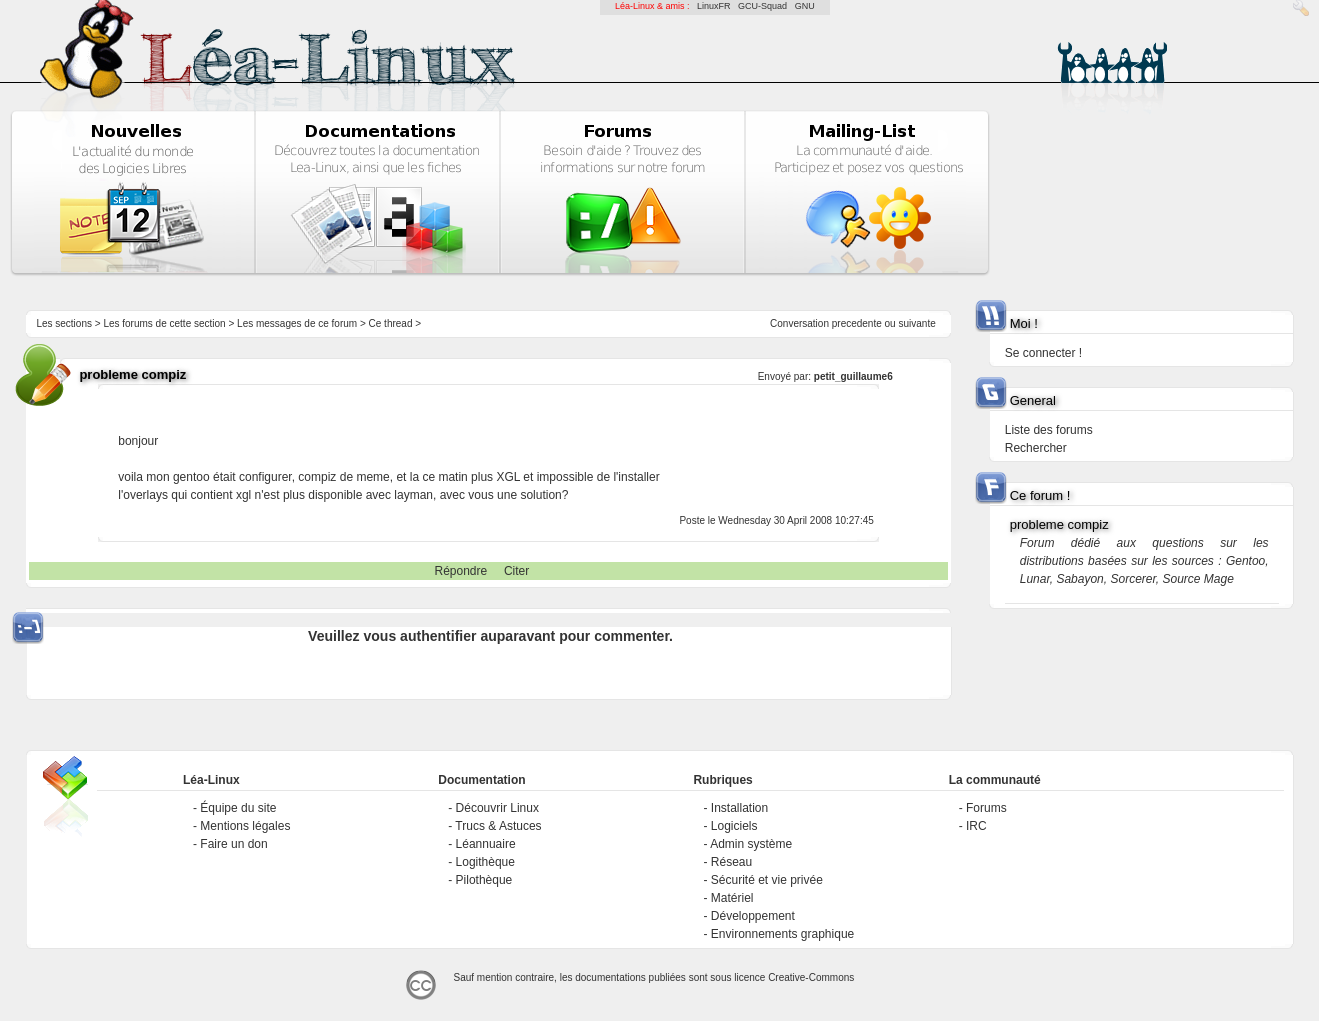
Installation (739, 808)
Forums (986, 808)
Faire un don (233, 844)
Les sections (64, 323)
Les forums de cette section (164, 323)
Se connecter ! (1043, 353)
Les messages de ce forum (297, 323)
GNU (805, 6)
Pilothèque (484, 880)
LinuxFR (714, 6)
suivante (916, 323)
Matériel (732, 898)
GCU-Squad (762, 6)
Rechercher (1036, 448)
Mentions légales (245, 826)
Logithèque (485, 862)
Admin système (751, 844)
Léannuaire (486, 844)
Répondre (461, 571)
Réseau (731, 862)
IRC (976, 826)
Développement (753, 916)
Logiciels (734, 826)
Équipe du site (238, 808)
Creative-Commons (811, 977)
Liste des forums (1049, 430)
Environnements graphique (782, 934)
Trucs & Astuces (498, 826)
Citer (516, 571)
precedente (857, 323)
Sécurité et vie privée (767, 880)
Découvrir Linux (497, 808)
